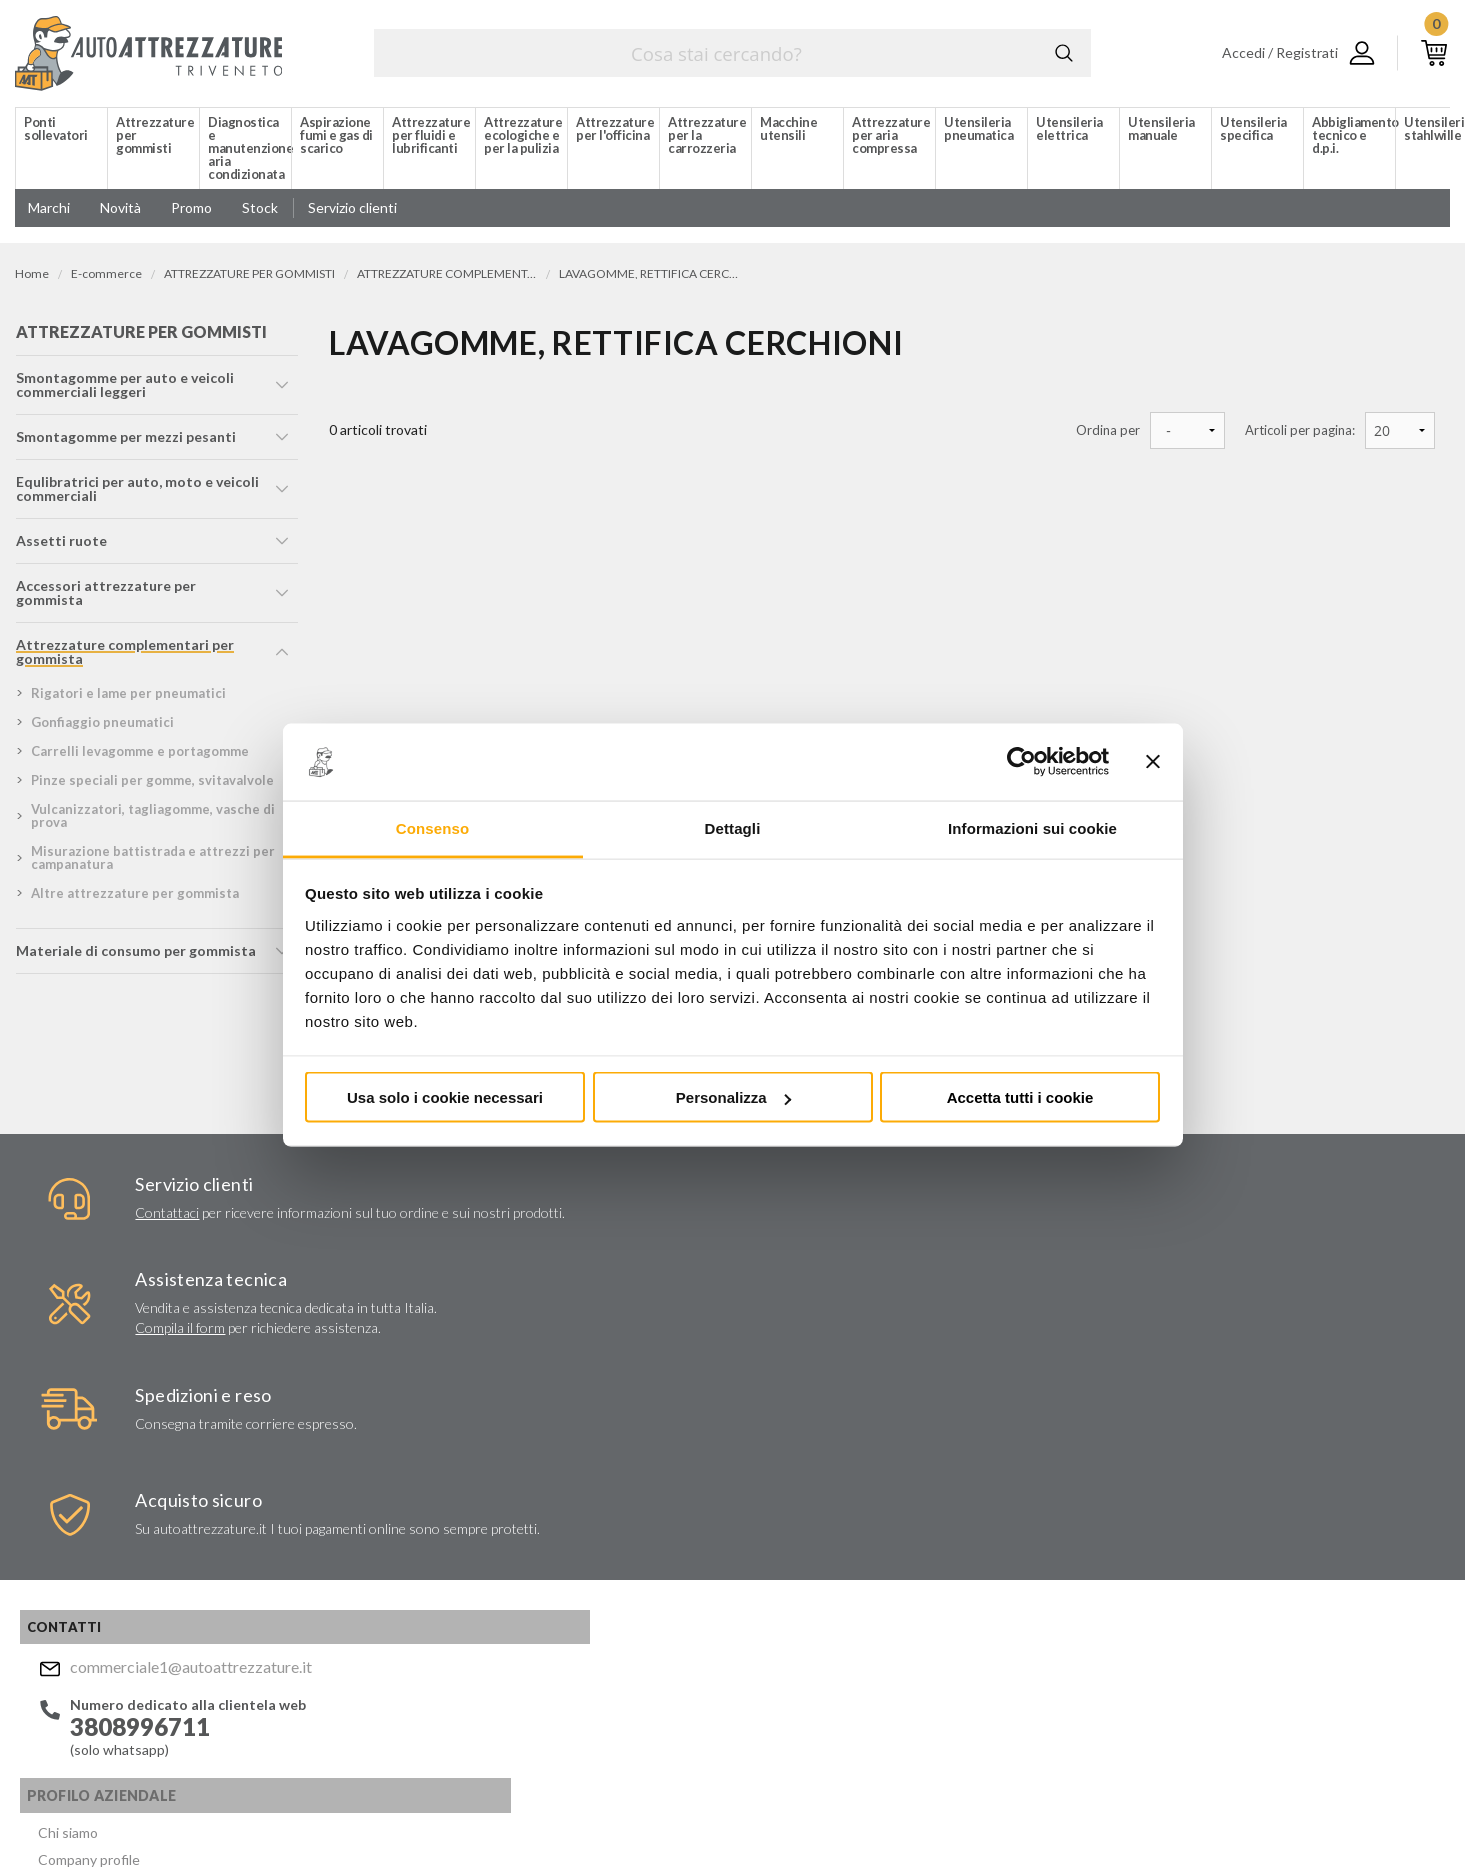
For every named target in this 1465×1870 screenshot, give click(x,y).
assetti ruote (60, 546)
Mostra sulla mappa (1192, 1536)
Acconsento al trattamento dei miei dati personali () (904, 1591)
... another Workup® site (1377, 1818)
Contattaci (107, 1220)
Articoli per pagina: (1300, 430)
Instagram (799, 1697)
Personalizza (733, 1097)
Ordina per (1108, 430)
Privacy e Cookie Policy (697, 1815)
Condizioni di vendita (387, 1565)
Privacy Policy (817, 1600)
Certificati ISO (368, 1517)
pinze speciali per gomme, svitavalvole (151, 786)
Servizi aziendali (371, 1445)
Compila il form (487, 1249)
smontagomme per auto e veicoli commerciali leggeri (124, 390)
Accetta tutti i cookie (1020, 1097)
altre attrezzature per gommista (134, 899)
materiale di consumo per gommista (135, 956)
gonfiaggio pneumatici (101, 728)
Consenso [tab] (432, 827)
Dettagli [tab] (733, 827)
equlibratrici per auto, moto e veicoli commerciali (136, 494)
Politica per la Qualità (389, 1541)
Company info (528, 1815)
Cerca (1061, 53)
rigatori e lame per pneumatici (127, 699)
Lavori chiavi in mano (386, 1469)
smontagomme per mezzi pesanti (125, 442)
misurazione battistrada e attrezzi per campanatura (152, 863)
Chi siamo (353, 1397)
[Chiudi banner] (1153, 762)
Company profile (374, 1421)
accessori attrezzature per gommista (105, 598)
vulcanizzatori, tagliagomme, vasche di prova (152, 821)
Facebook (760, 1697)
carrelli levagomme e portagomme (139, 757)
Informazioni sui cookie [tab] (1032, 827)
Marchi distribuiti (375, 1493)
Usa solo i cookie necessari (445, 1097)
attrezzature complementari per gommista (124, 657)
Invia (1020, 1541)
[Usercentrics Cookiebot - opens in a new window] (1021, 762)
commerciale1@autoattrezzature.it (176, 1400)
